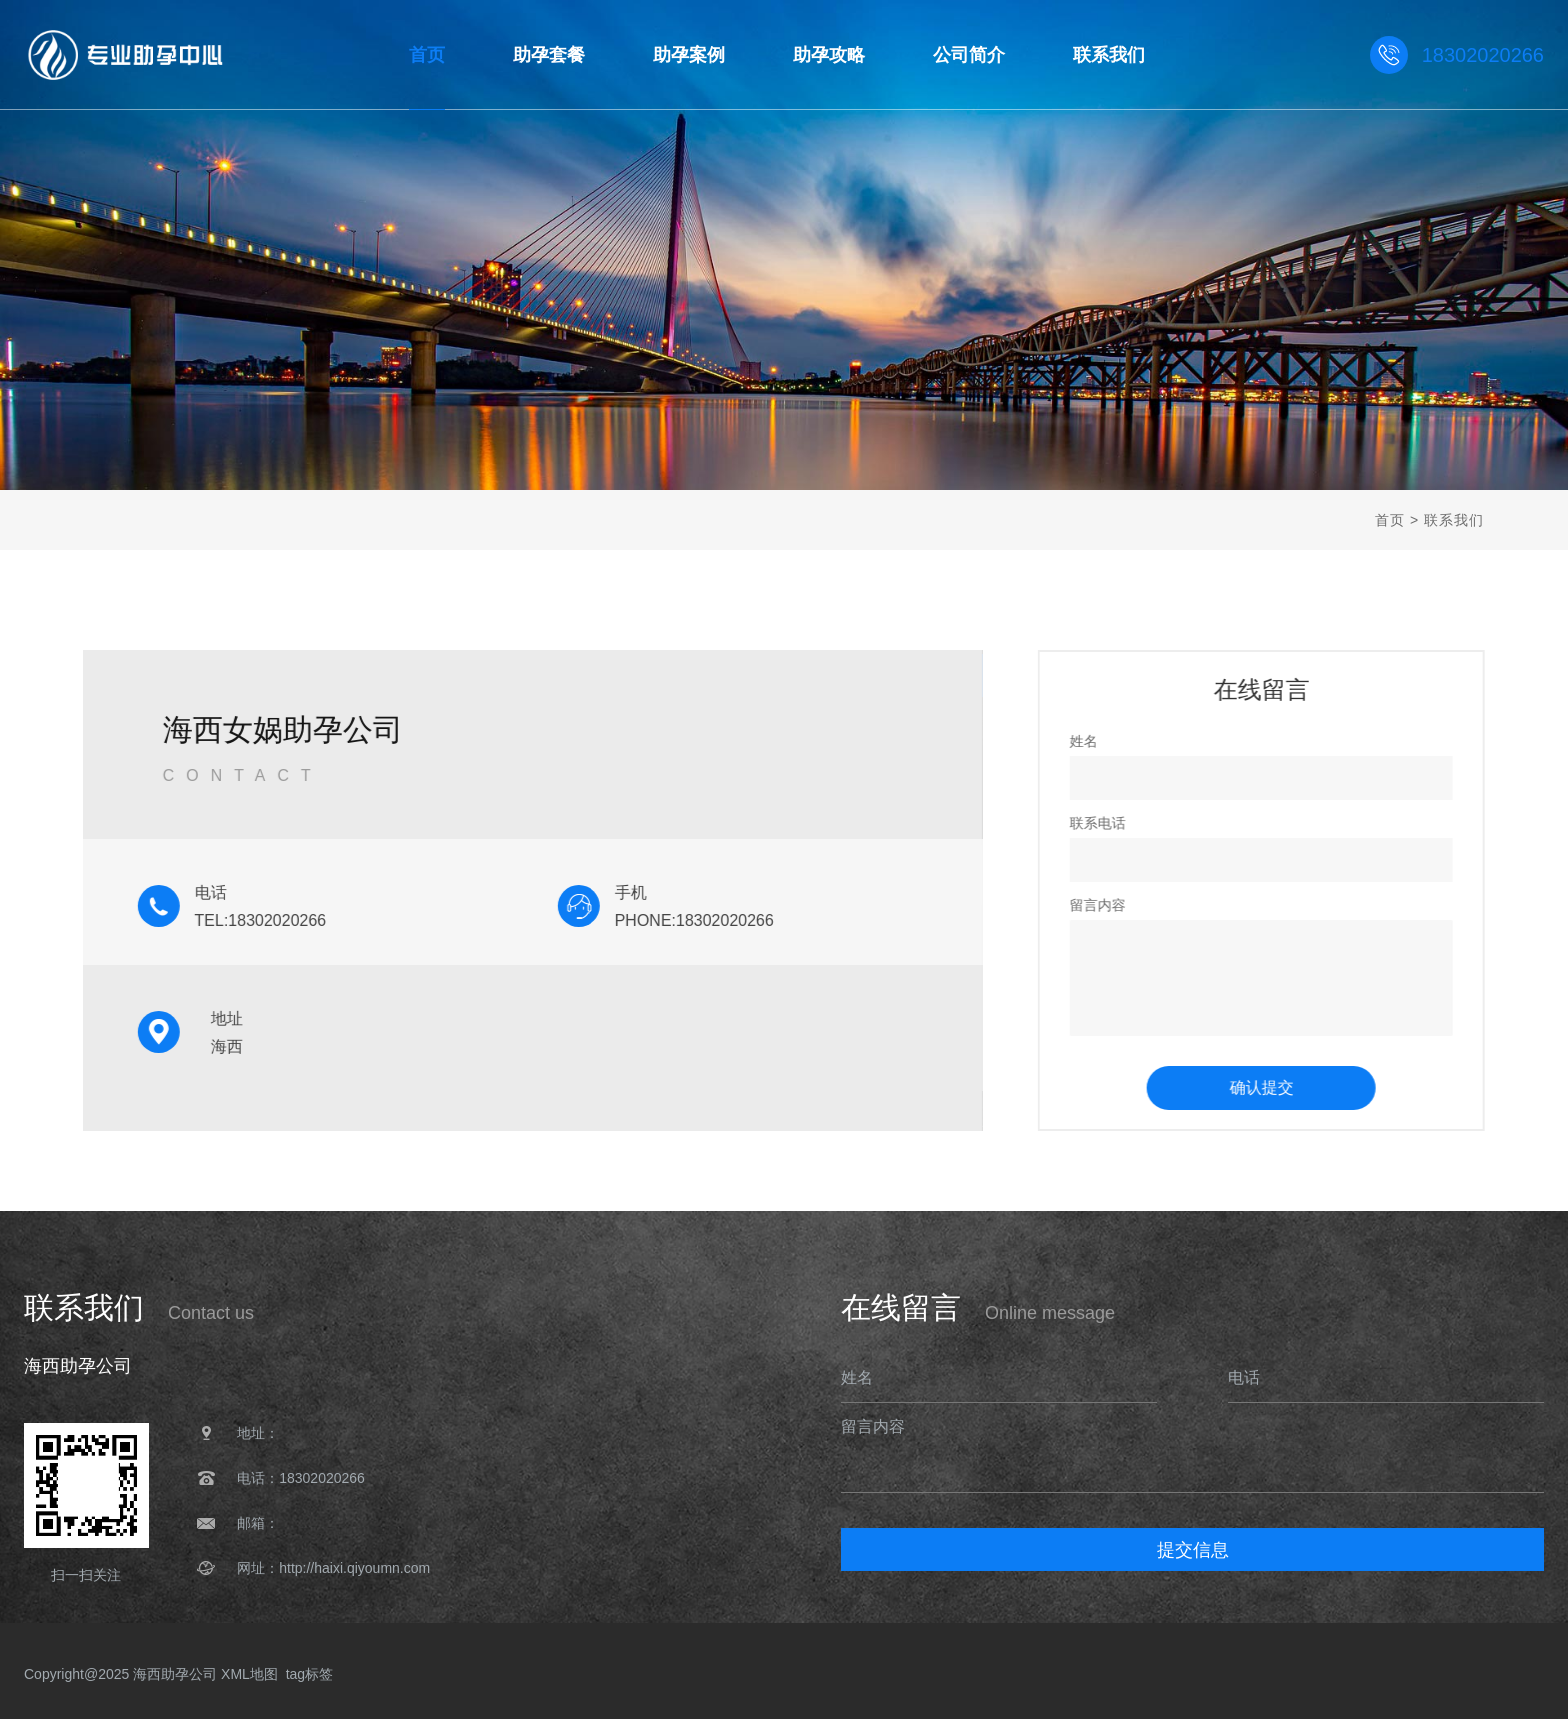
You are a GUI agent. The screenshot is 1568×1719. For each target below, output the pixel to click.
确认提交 (1281, 1087)
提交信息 (1193, 1550)
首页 (1390, 520)
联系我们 (1454, 520)
